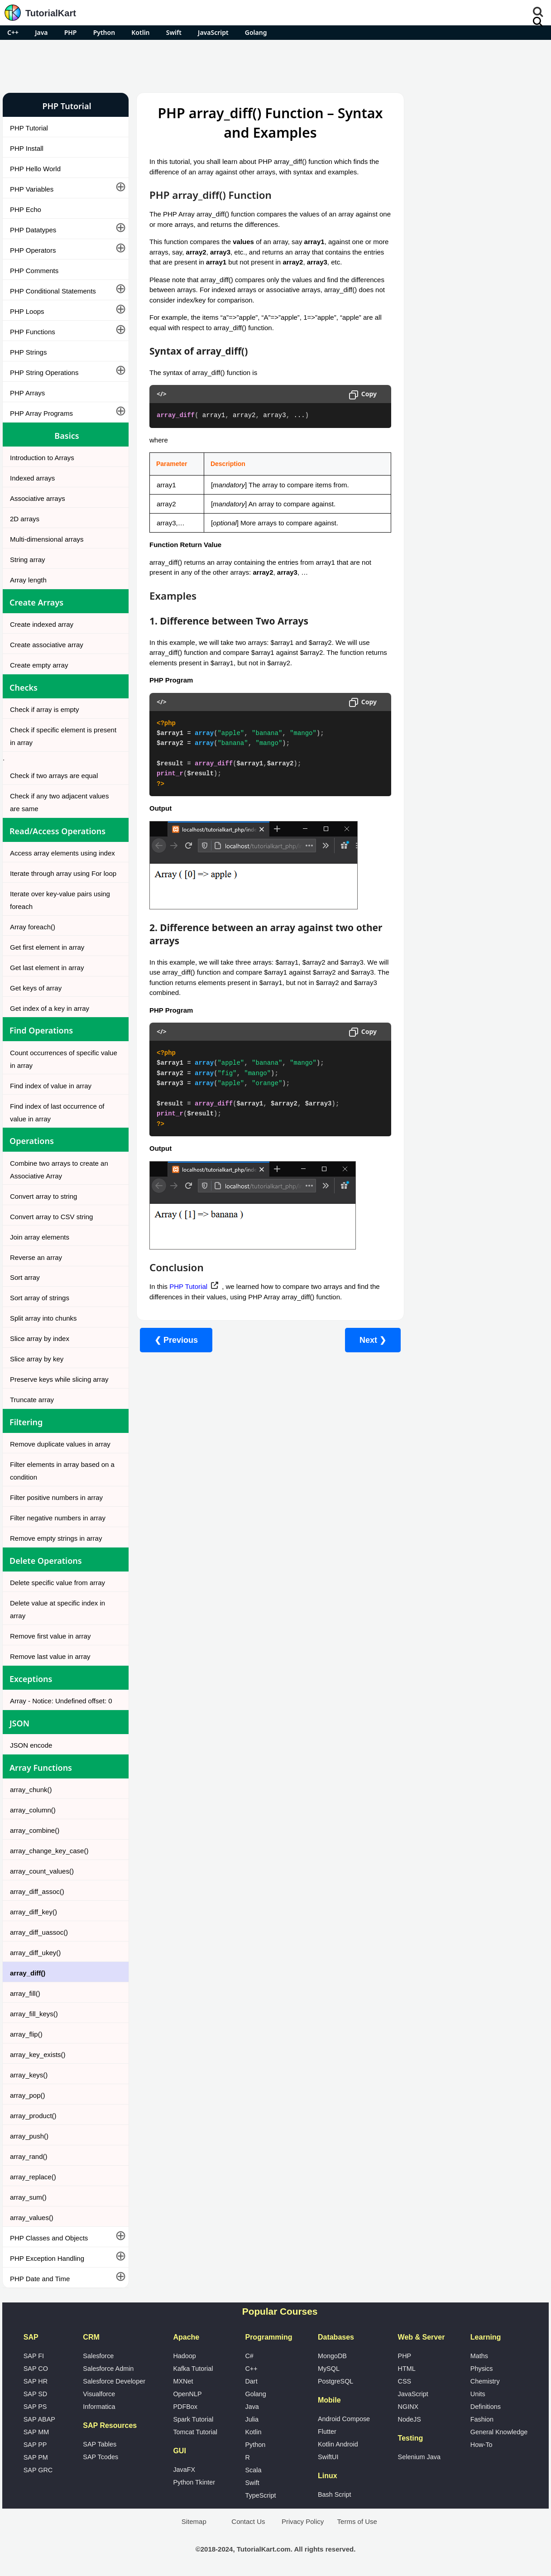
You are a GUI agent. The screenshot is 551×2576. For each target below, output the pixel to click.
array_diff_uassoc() (39, 1932)
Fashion (482, 2419)
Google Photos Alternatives (452, 508)
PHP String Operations (44, 372)
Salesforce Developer (114, 2381)
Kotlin (140, 32)
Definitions (485, 2406)
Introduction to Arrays (42, 457)
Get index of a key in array (49, 1008)
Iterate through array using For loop (63, 873)
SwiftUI (328, 2457)
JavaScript (213, 32)
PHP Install (26, 148)
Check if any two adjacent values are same (59, 802)
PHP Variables (31, 189)
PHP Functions (32, 332)
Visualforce (99, 2394)
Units (477, 2394)
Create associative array (46, 645)
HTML (407, 2368)
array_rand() (29, 2156)
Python (104, 32)
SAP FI (34, 2356)
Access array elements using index (62, 853)
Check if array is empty (44, 709)
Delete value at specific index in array (57, 1609)
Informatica (99, 2406)
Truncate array (32, 1399)
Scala (253, 2470)
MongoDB (332, 2356)
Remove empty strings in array (56, 1538)
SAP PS (35, 2406)
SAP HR (36, 2381)
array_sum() (28, 2197)
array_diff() (27, 1973)
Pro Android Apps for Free (474, 106)
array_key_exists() (38, 2054)
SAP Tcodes (100, 2457)
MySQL (329, 2368)
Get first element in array (47, 947)
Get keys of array (36, 988)
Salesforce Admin (108, 2368)
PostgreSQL (335, 2381)
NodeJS (409, 2419)
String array (27, 559)
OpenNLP (187, 2394)
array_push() (29, 2136)
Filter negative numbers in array (57, 1518)
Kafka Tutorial (193, 2368)
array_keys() (29, 2075)
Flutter (327, 2431)
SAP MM (36, 2432)
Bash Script (334, 2494)
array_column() (33, 1810)
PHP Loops (27, 311)
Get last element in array (47, 967)
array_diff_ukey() (35, 1952)
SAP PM (36, 2457)
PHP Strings (28, 352)
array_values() (31, 2217)
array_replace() (33, 2177)
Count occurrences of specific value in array (63, 1059)
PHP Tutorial (29, 128)
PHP (70, 32)
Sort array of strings (39, 1298)
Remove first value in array (50, 1636)
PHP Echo (25, 209)
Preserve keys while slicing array (59, 1379)
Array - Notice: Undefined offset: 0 (61, 1701)
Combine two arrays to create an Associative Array (59, 1169)
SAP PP (35, 2444)
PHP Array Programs (41, 413)
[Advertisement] (276, 64)
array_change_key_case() (49, 1851)
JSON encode (31, 1745)
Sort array (25, 1277)
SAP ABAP (39, 2419)
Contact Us (248, 2521)
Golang (256, 32)
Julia (252, 2419)
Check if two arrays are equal (54, 775)
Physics (481, 2368)
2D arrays (24, 519)
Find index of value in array (50, 1086)
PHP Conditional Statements (53, 291)
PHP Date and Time (40, 2279)
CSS (405, 2381)
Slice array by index (39, 1338)
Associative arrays (37, 498)
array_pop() (27, 2095)
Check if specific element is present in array (63, 736)
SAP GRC (38, 2470)
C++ (13, 32)
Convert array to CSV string (51, 1217)
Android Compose (344, 2418)
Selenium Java (419, 2457)
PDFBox (185, 2406)
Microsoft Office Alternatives (453, 484)
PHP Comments (34, 270)
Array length (28, 580)
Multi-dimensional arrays (47, 539)
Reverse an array (36, 1257)
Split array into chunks (43, 1318)
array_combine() (34, 1830)
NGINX (408, 2406)
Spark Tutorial (193, 2419)
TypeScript (260, 2495)
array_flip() (26, 2034)
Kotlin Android (338, 2444)
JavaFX (184, 2469)
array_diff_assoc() (37, 1891)
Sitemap (194, 2521)
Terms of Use (357, 2521)
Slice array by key (36, 1359)
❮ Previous (176, 1340)
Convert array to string (43, 1196)
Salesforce (98, 2356)
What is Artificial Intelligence (453, 532)
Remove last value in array (50, 1656)
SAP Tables (99, 2444)
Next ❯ (367, 1340)
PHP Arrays (27, 393)
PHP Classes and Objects (49, 2238)
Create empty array (39, 665)
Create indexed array (41, 624)
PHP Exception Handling (47, 2258)
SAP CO (36, 2368)
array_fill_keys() (34, 2014)
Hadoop (184, 2356)
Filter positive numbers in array (56, 1497)
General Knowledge (498, 2432)
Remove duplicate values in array (60, 1444)
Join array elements (39, 1237)
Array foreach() (32, 927)
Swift (174, 32)
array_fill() (25, 1993)
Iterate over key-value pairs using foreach (60, 900)
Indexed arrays (32, 478)
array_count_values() (42, 1871)
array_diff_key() (33, 1912)
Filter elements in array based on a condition (62, 1471)
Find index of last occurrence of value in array (57, 1112)
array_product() (33, 2115)
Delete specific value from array (57, 1582)
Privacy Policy (303, 2521)
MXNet (183, 2381)
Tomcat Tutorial (195, 2432)
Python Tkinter (194, 2482)
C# (249, 2356)
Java (41, 32)
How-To (481, 2444)
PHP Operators (33, 250)
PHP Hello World (35, 169)
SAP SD (36, 2394)
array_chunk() (31, 1789)
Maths (479, 2356)
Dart (251, 2381)
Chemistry (485, 2381)
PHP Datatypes (33, 230)
